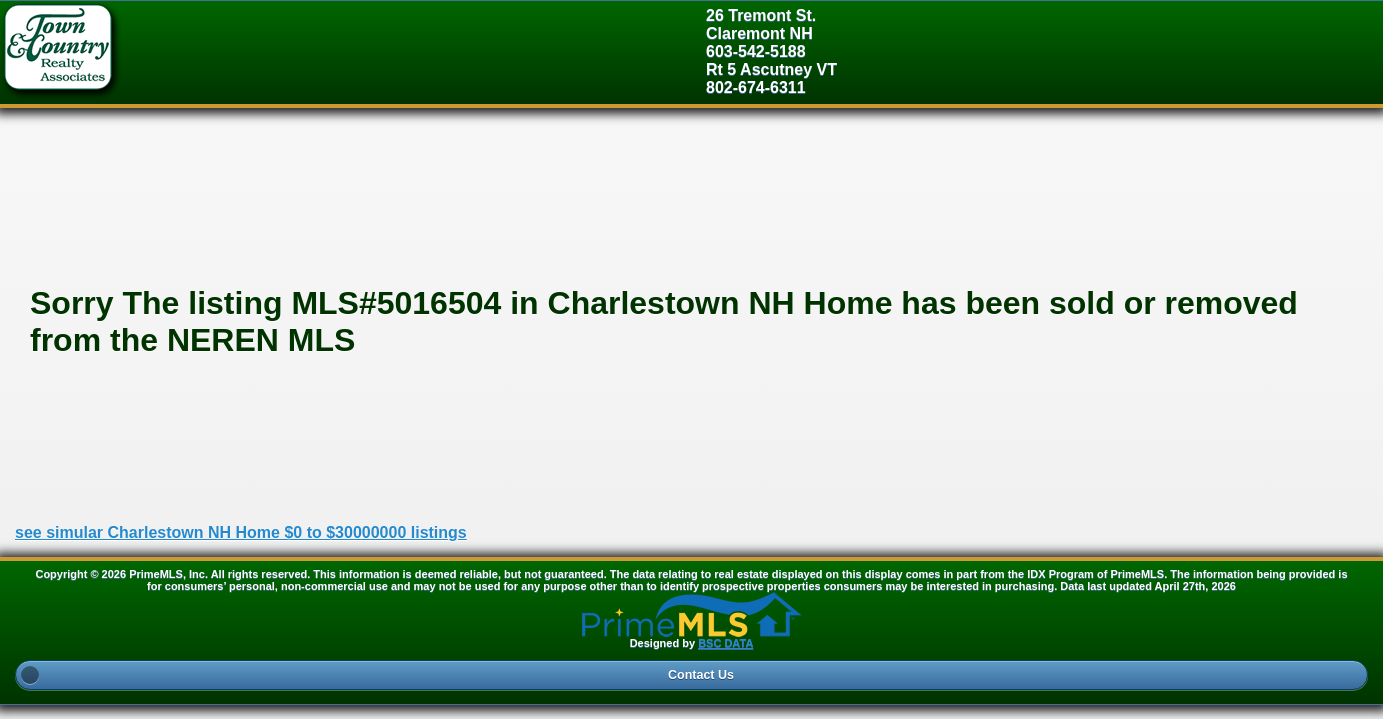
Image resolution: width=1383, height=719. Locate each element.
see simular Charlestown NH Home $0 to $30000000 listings (241, 532)
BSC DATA (725, 643)
